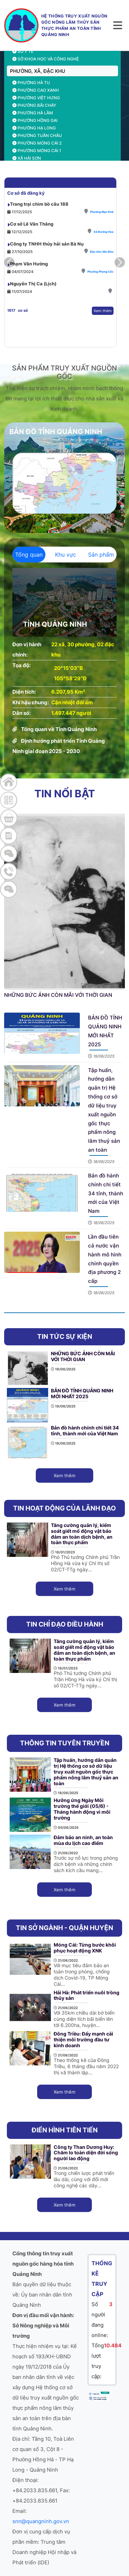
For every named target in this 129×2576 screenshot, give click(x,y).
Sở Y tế (22, 51)
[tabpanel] (64, 662)
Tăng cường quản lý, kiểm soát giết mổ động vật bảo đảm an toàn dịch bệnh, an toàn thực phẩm (81, 1533)
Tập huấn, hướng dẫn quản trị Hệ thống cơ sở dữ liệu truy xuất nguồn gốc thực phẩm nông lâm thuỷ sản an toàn (86, 1771)
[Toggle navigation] (117, 25)
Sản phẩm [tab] (101, 554)
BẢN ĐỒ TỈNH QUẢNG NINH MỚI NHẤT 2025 (82, 1393)
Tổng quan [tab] (29, 554)
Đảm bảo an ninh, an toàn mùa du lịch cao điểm (83, 1840)
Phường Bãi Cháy (34, 105)
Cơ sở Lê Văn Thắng (31, 244)
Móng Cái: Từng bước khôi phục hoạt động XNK (85, 1947)
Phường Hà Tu (31, 82)
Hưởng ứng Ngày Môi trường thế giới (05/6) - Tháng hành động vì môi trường (82, 1808)
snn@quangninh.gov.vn (40, 2521)
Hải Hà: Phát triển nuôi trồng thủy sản (86, 1995)
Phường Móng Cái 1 (36, 150)
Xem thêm (103, 330)
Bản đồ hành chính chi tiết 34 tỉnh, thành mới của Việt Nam (105, 1193)
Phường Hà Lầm (32, 112)
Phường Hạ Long (34, 127)
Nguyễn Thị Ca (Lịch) (33, 303)
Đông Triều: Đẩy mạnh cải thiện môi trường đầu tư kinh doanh (83, 2039)
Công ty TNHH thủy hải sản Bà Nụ (47, 263)
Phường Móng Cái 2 (37, 143)
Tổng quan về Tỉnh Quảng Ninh (59, 729)
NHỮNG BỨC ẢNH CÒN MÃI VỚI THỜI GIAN (58, 995)
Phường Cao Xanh (35, 90)
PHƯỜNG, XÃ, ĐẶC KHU (37, 71)
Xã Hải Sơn (26, 158)
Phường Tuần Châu (37, 135)
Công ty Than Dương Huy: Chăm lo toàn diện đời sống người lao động (86, 2153)
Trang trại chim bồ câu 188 (39, 224)
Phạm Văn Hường (29, 283)
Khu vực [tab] (65, 554)
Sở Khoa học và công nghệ (45, 58)
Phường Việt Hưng (36, 97)
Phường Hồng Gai (34, 120)
